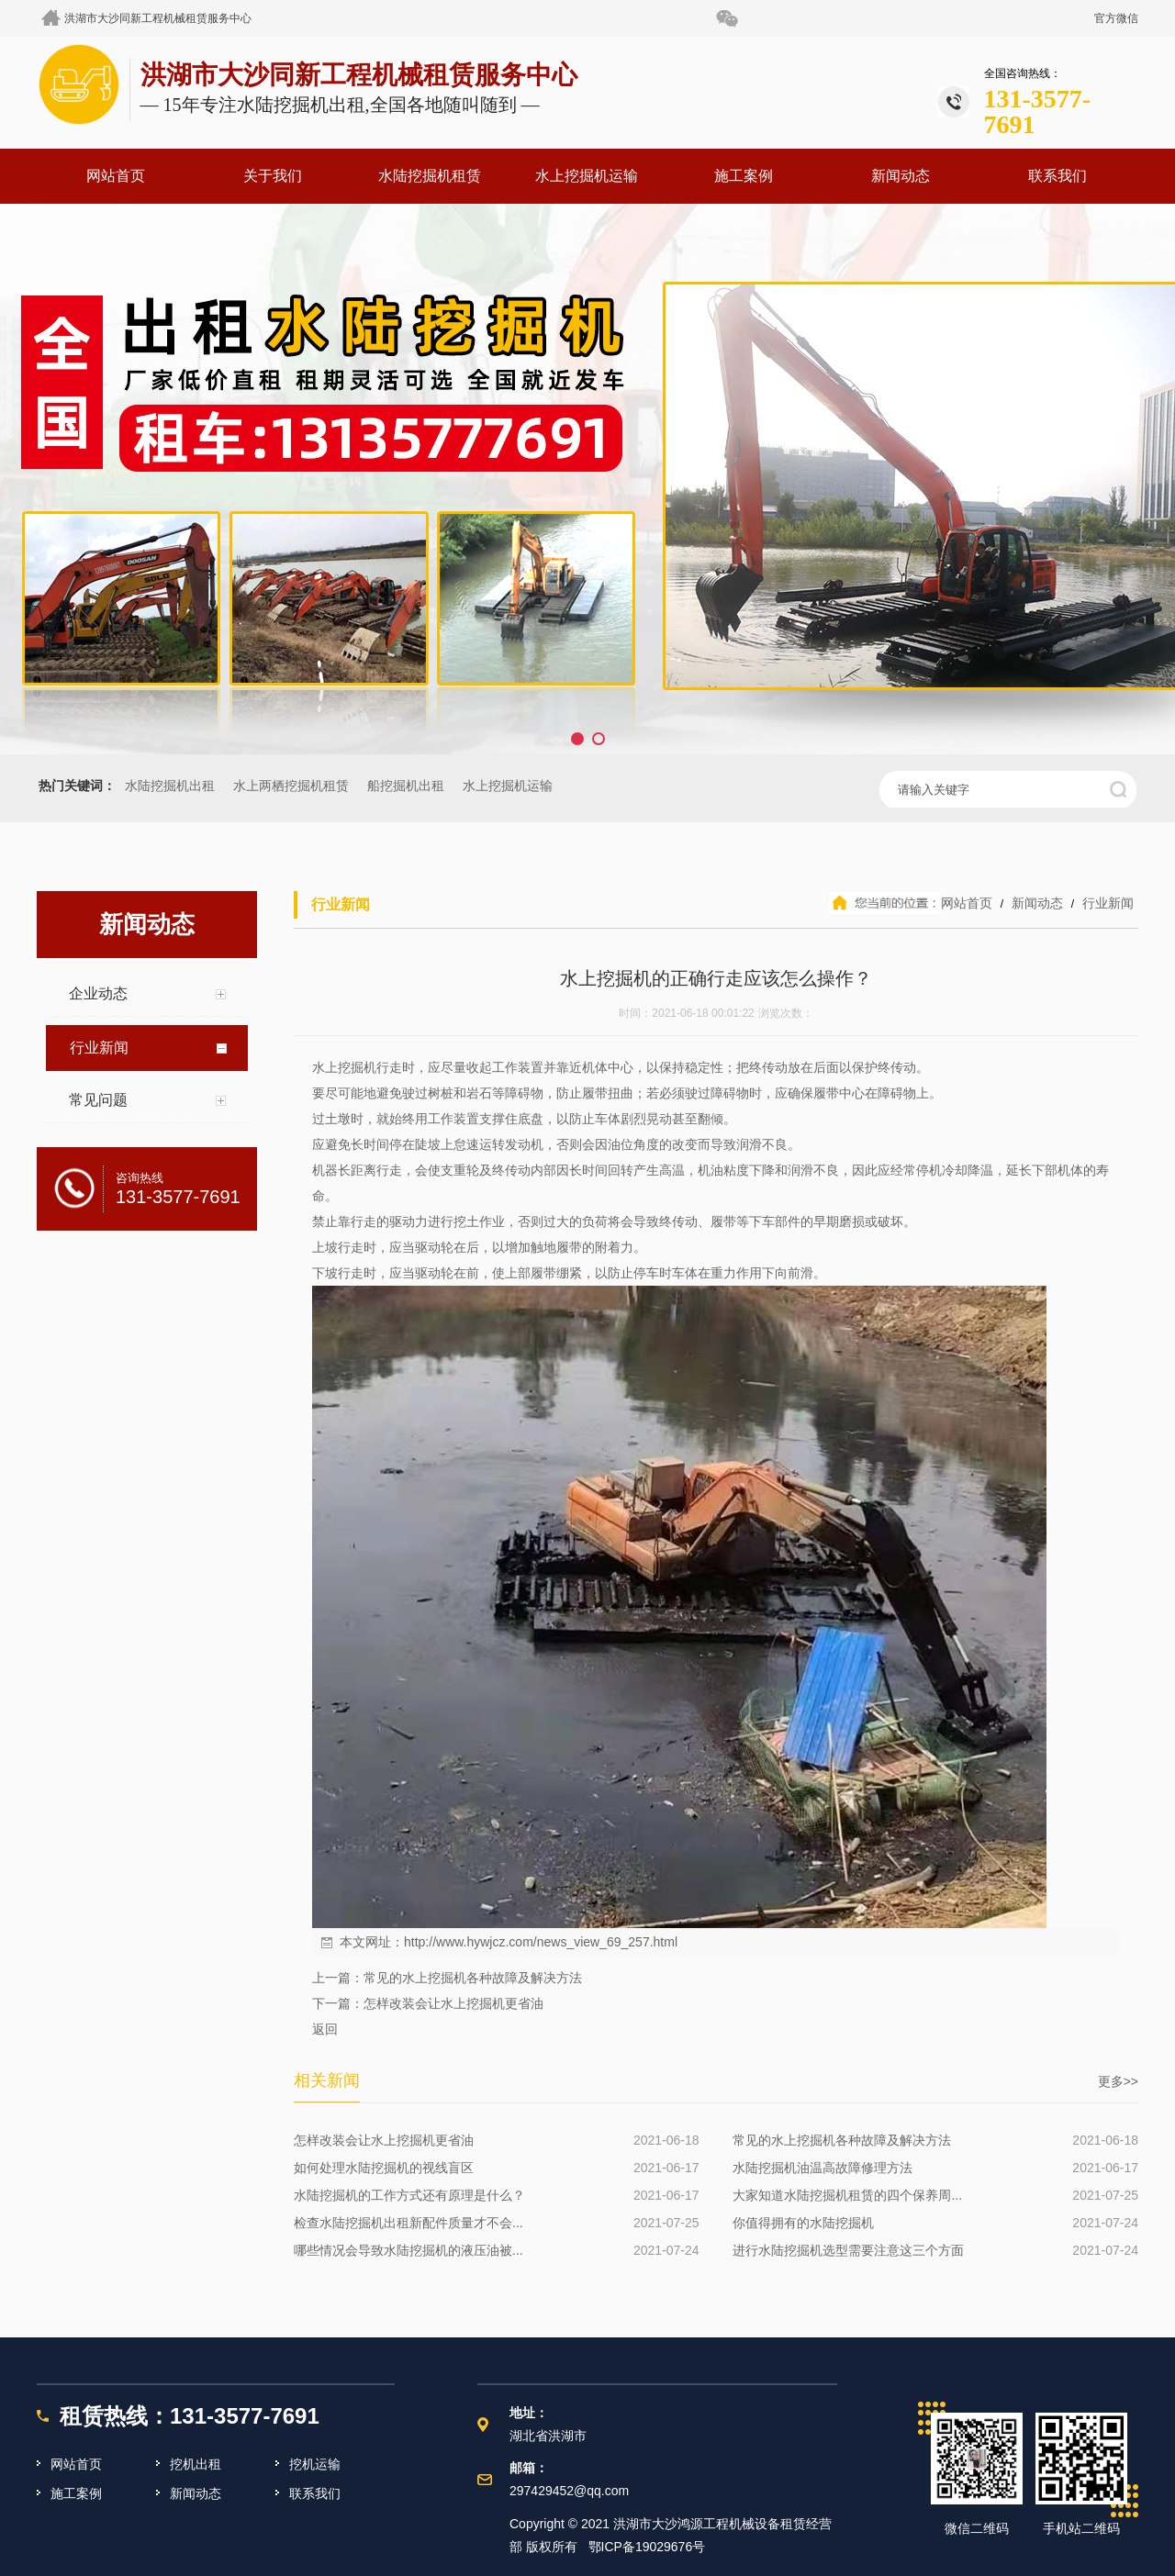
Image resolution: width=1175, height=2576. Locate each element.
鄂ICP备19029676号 (647, 2546)
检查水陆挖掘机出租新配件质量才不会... (408, 2222)
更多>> (1118, 2081)
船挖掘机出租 (405, 786)
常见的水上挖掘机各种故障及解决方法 (473, 1977)
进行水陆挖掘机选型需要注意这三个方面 (848, 2250)
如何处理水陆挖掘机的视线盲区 (384, 2167)
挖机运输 (315, 2464)
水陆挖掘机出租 (170, 786)
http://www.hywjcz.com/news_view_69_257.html (540, 1942)
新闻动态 (900, 176)
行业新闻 (1106, 903)
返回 (325, 2029)
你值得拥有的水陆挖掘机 (803, 2222)
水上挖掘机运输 (586, 176)
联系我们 (1057, 176)
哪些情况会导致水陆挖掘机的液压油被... (408, 2250)
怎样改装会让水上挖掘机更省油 (453, 2003)
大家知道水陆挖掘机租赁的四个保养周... (847, 2195)
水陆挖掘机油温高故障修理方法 (822, 2167)
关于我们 (272, 176)
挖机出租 (195, 2464)
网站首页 (115, 176)
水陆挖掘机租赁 (429, 176)
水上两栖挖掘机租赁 (291, 786)
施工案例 (743, 176)
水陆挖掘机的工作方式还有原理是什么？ (409, 2195)
